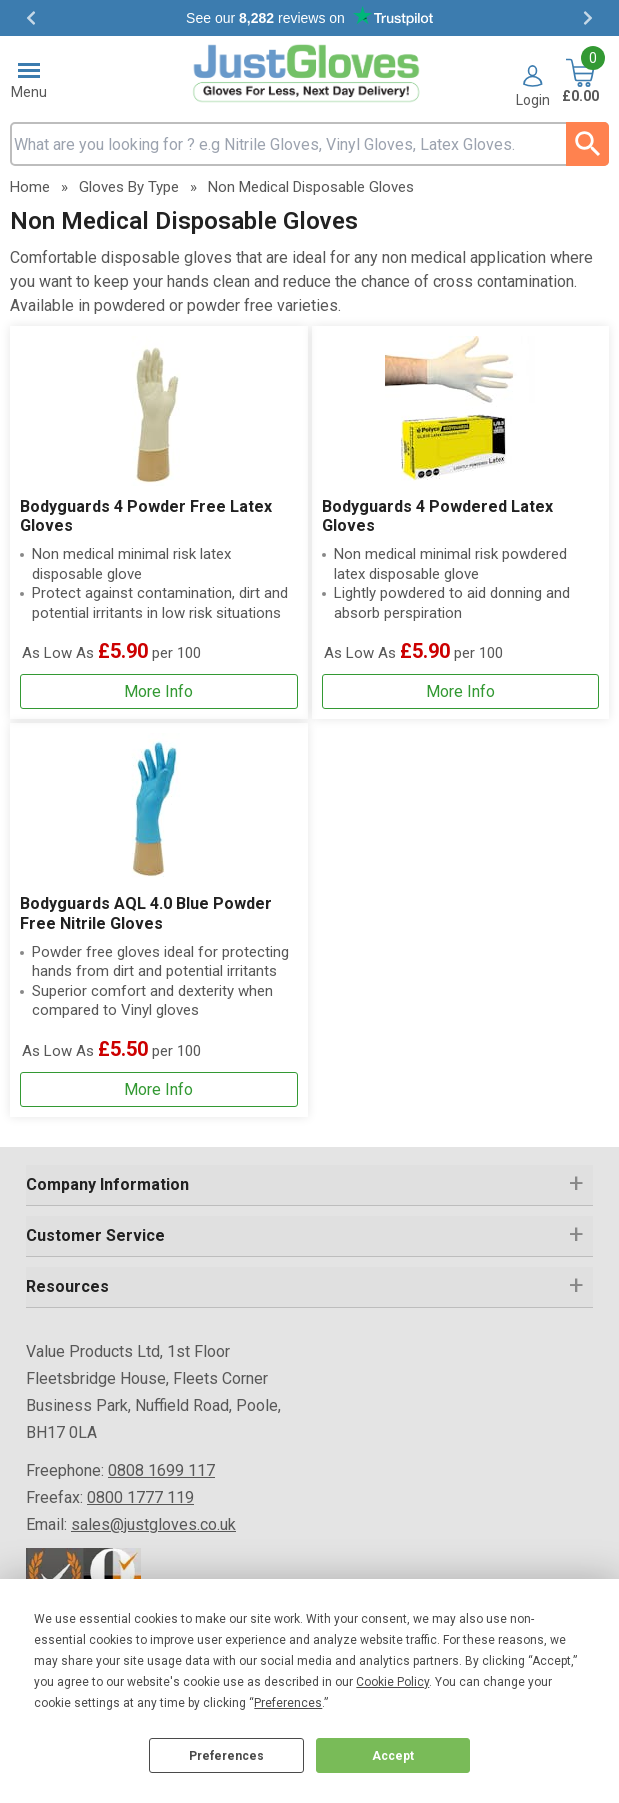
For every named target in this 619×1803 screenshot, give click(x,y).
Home (30, 187)
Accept (393, 1756)
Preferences (226, 1756)
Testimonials (309, 18)
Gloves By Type (129, 187)
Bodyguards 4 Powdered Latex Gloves (437, 516)
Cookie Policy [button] (392, 1682)
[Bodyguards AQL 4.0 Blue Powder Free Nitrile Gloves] (159, 919)
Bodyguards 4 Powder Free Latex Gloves (146, 516)
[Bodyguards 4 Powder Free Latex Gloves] (159, 522)
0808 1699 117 (161, 1470)
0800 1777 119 (140, 1497)
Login (533, 99)
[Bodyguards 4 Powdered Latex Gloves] (461, 522)
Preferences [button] (288, 1703)
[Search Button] (587, 144)
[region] (159, 411)
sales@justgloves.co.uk (153, 1524)
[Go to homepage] (310, 73)
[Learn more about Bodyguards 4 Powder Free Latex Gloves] (159, 691)
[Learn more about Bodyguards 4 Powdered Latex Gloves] (461, 691)
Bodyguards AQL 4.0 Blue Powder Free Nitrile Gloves (146, 913)
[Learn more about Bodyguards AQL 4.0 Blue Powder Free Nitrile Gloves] (159, 1089)
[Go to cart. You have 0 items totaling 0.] (580, 82)
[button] (533, 86)
